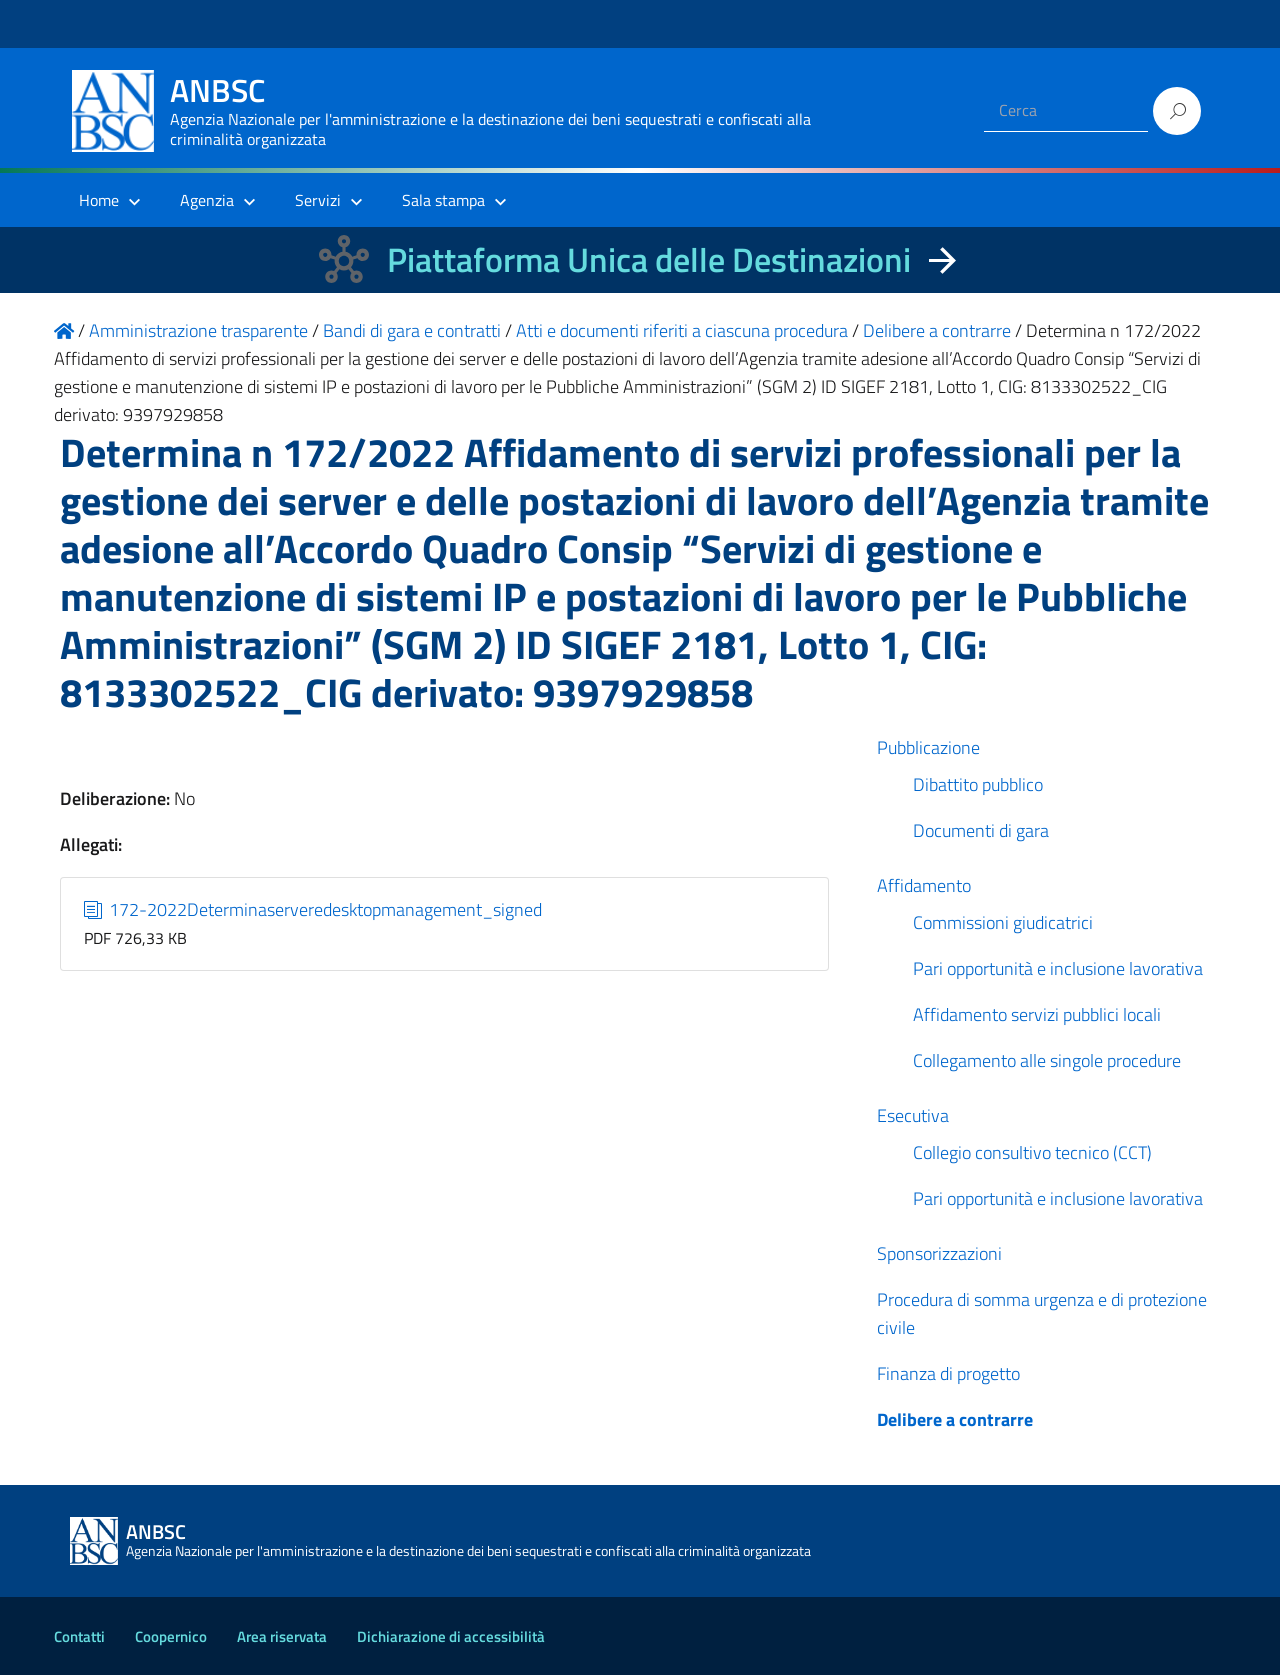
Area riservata (282, 1636)
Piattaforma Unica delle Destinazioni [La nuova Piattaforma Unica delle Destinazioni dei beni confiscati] (649, 259)
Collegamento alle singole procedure (1047, 1060)
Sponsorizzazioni (939, 1253)
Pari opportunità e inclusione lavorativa (1058, 968)
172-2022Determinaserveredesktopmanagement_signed (313, 909)
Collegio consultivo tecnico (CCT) (1032, 1152)
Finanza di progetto (948, 1373)
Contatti (79, 1636)
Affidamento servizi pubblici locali (1037, 1014)
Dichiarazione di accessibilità (451, 1636)
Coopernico (171, 1636)
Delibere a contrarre (955, 1419)
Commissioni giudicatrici (1003, 922)
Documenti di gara (981, 830)
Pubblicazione (928, 747)
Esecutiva (913, 1115)
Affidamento (924, 885)
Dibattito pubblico (978, 784)
